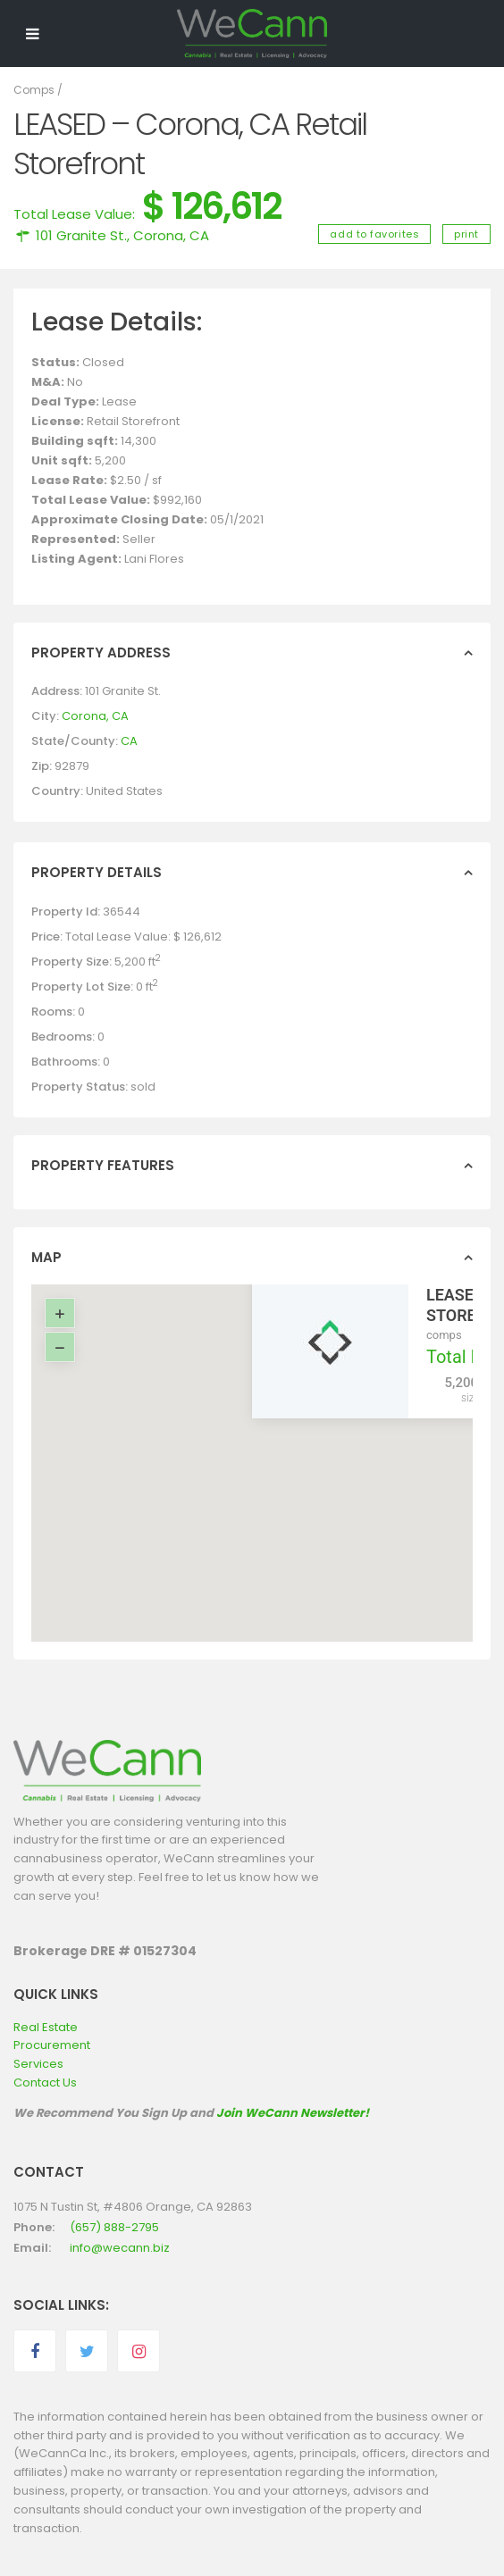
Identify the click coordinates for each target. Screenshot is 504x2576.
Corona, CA (171, 235)
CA (129, 740)
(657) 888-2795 (114, 2227)
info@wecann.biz (120, 2247)
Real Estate (45, 2027)
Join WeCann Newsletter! (292, 2112)
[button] (264, 1445)
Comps (34, 89)
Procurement (51, 2045)
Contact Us (45, 2082)
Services (38, 2063)
